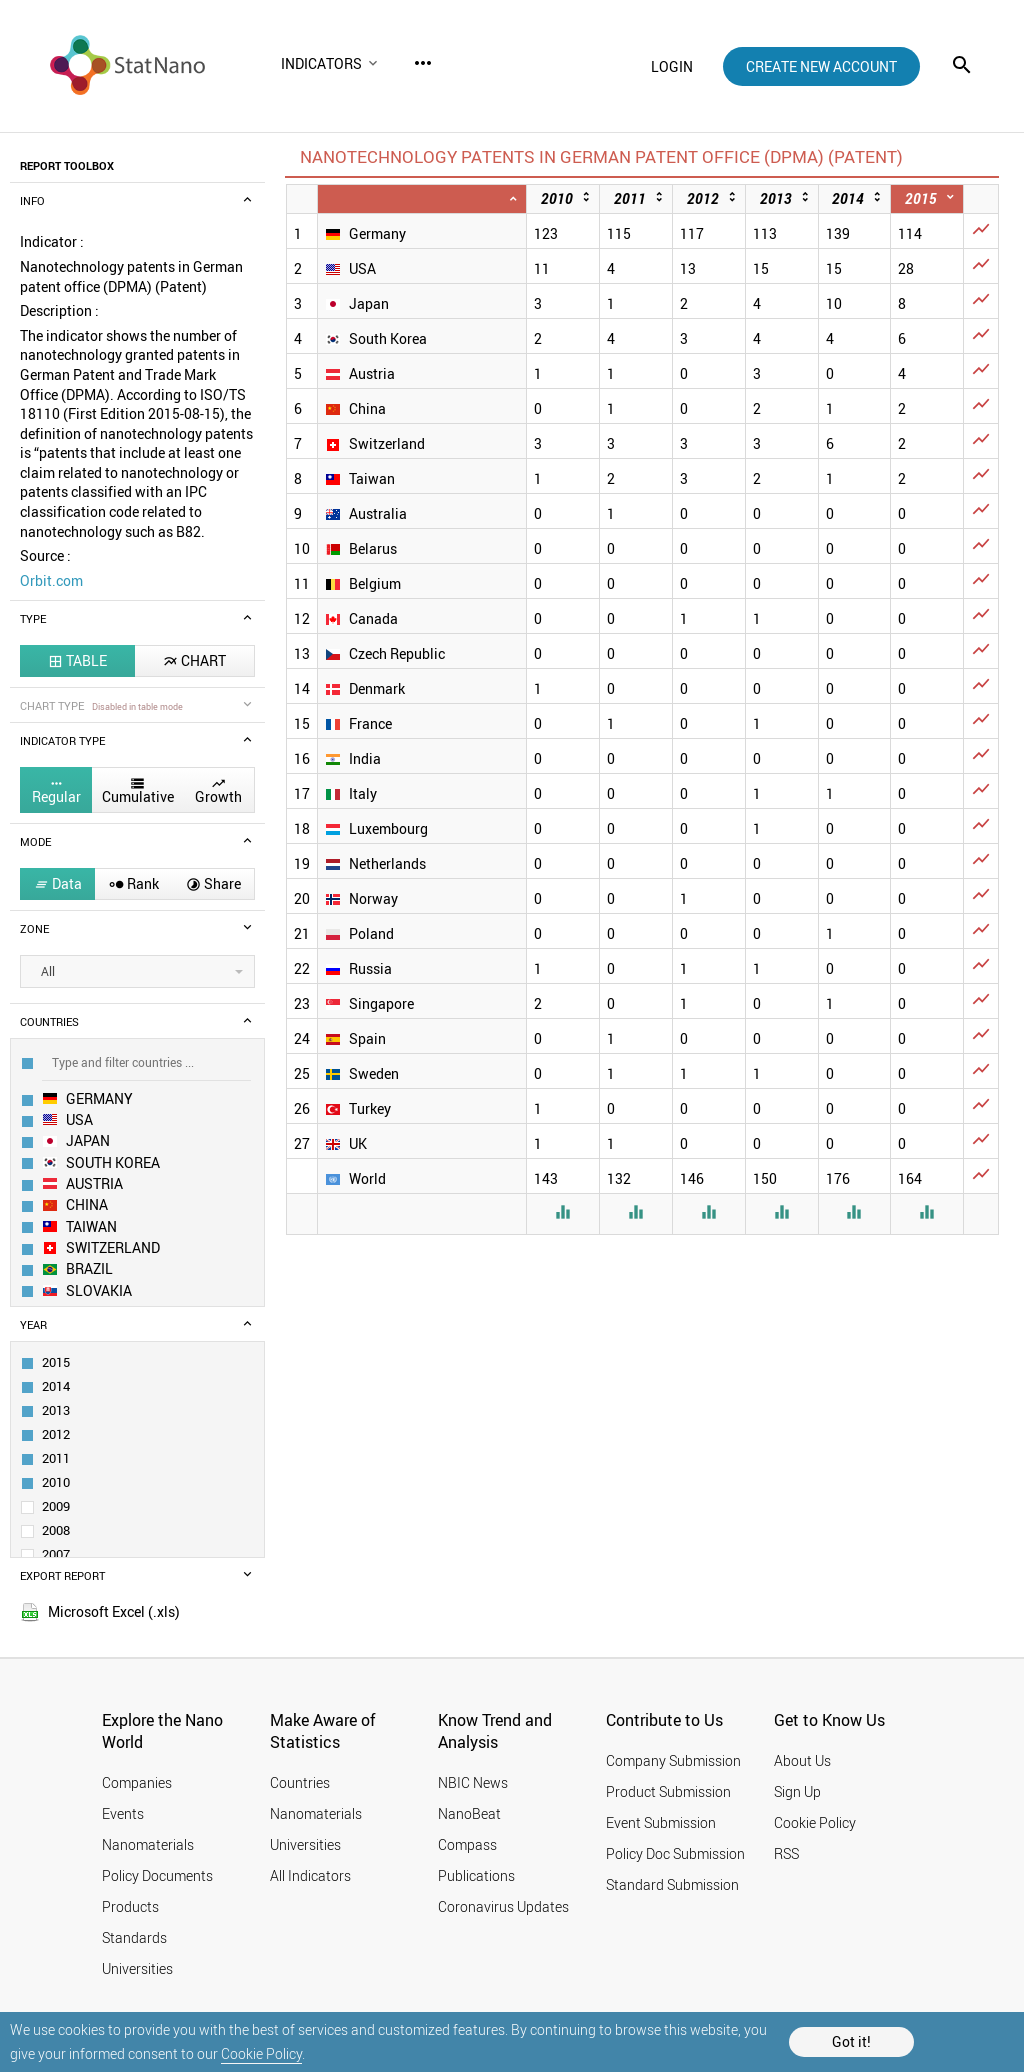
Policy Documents (157, 1875)
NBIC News (473, 1782)
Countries (300, 1782)
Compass (467, 1844)
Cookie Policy (261, 2053)
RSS (786, 1853)
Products (130, 1906)
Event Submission (661, 1822)
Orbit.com (51, 580)
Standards (134, 1937)
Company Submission (673, 1760)
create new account (821, 66)
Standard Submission (672, 1884)
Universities (137, 1968)
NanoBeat (469, 1813)
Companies (137, 1782)
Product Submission (668, 1791)
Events (123, 1813)
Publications (476, 1875)
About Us (802, 1760)
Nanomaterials (148, 1844)
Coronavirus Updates (503, 1906)
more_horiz (423, 63)
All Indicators (310, 1875)
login (672, 66)
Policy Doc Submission (675, 1853)
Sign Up (797, 1791)
